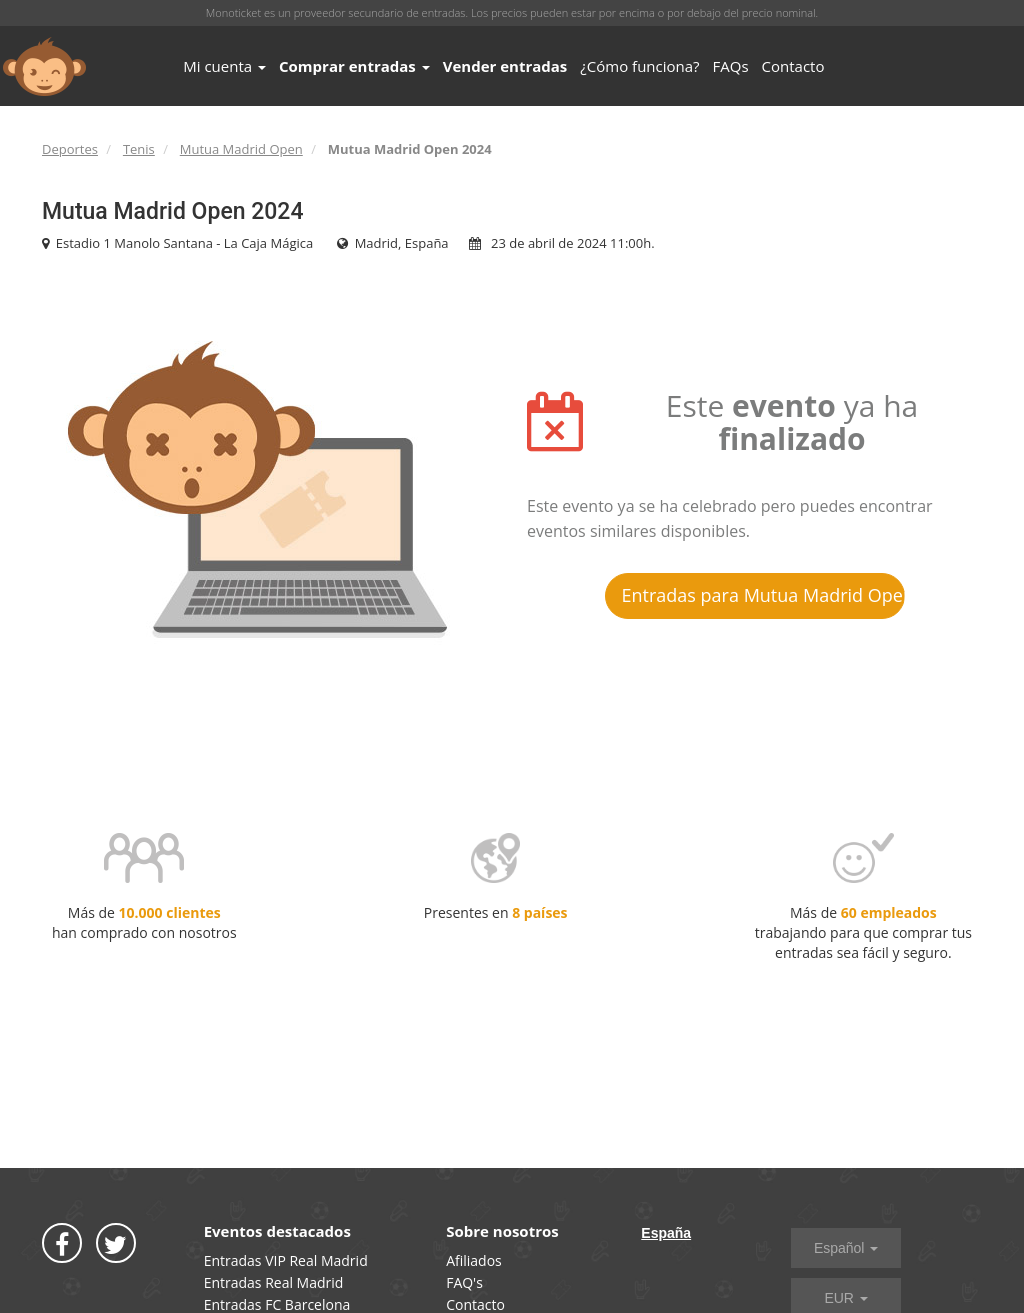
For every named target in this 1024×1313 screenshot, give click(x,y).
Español (846, 1248)
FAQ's (464, 1282)
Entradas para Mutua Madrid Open (763, 595)
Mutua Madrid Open (241, 149)
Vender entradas (505, 66)
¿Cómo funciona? (639, 66)
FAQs (731, 66)
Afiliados (474, 1260)
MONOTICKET (44, 67)
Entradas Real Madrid (274, 1282)
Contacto (793, 66)
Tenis (139, 149)
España (666, 1233)
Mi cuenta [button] (224, 66)
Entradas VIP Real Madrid (286, 1260)
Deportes (70, 149)
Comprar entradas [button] (354, 66)
